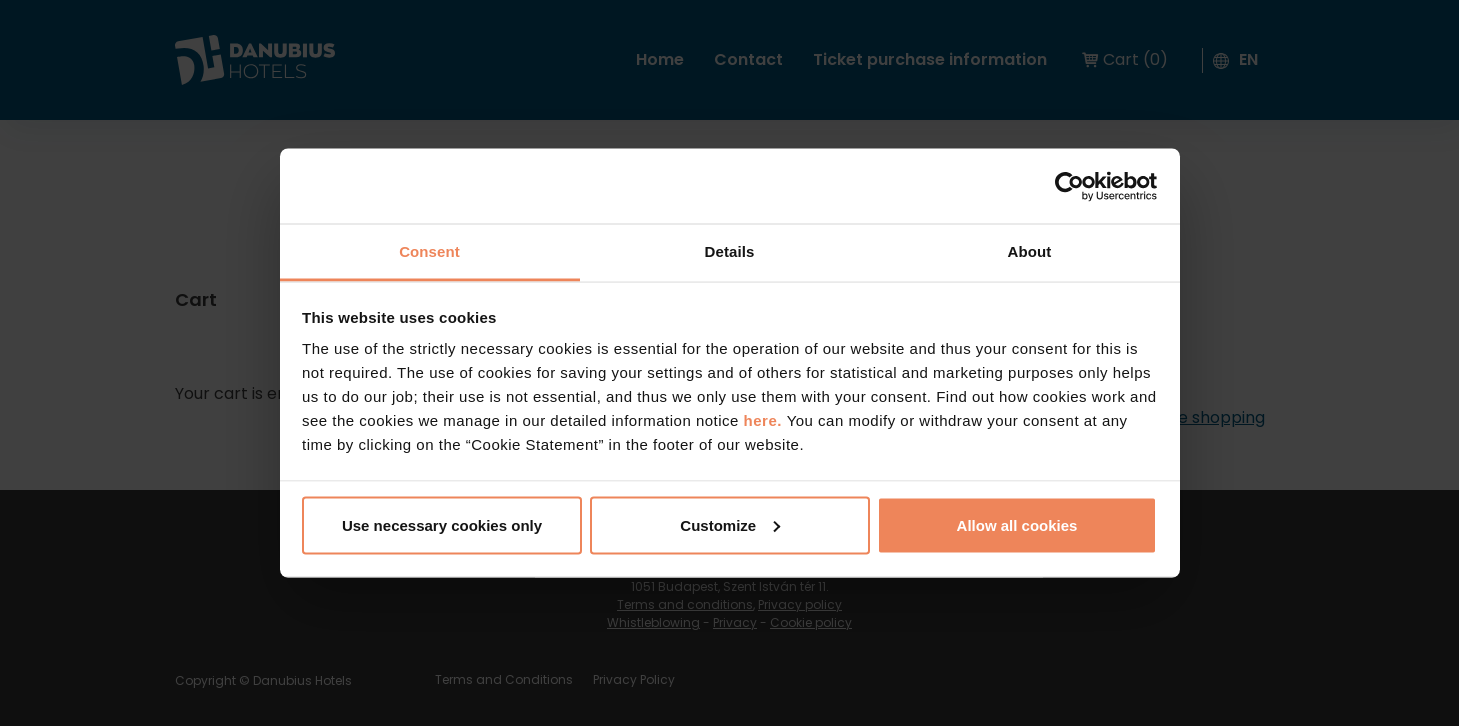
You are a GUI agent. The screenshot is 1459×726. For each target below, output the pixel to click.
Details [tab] (730, 251)
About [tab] (1030, 251)
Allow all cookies (1017, 524)
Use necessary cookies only (442, 524)
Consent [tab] (429, 251)
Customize (730, 524)
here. (765, 420)
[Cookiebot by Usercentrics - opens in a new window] (1069, 186)
